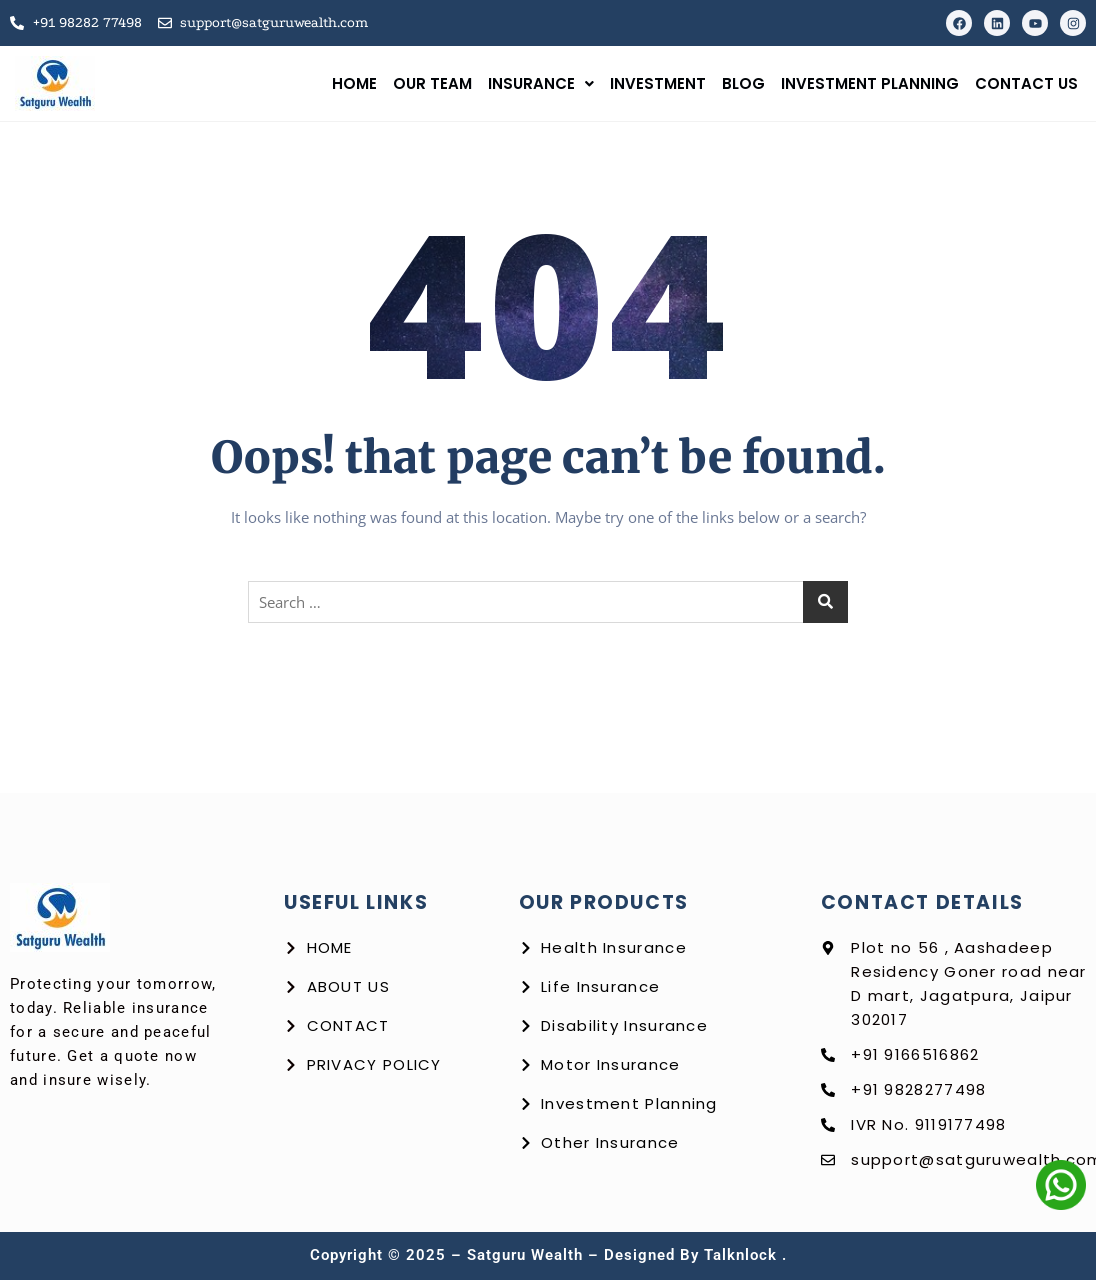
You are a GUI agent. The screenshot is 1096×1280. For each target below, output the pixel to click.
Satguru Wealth (527, 1255)
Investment (658, 83)
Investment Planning (870, 83)
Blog (743, 83)
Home (354, 83)
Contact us (1026, 83)
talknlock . (745, 1255)
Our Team (432, 83)
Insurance (541, 83)
